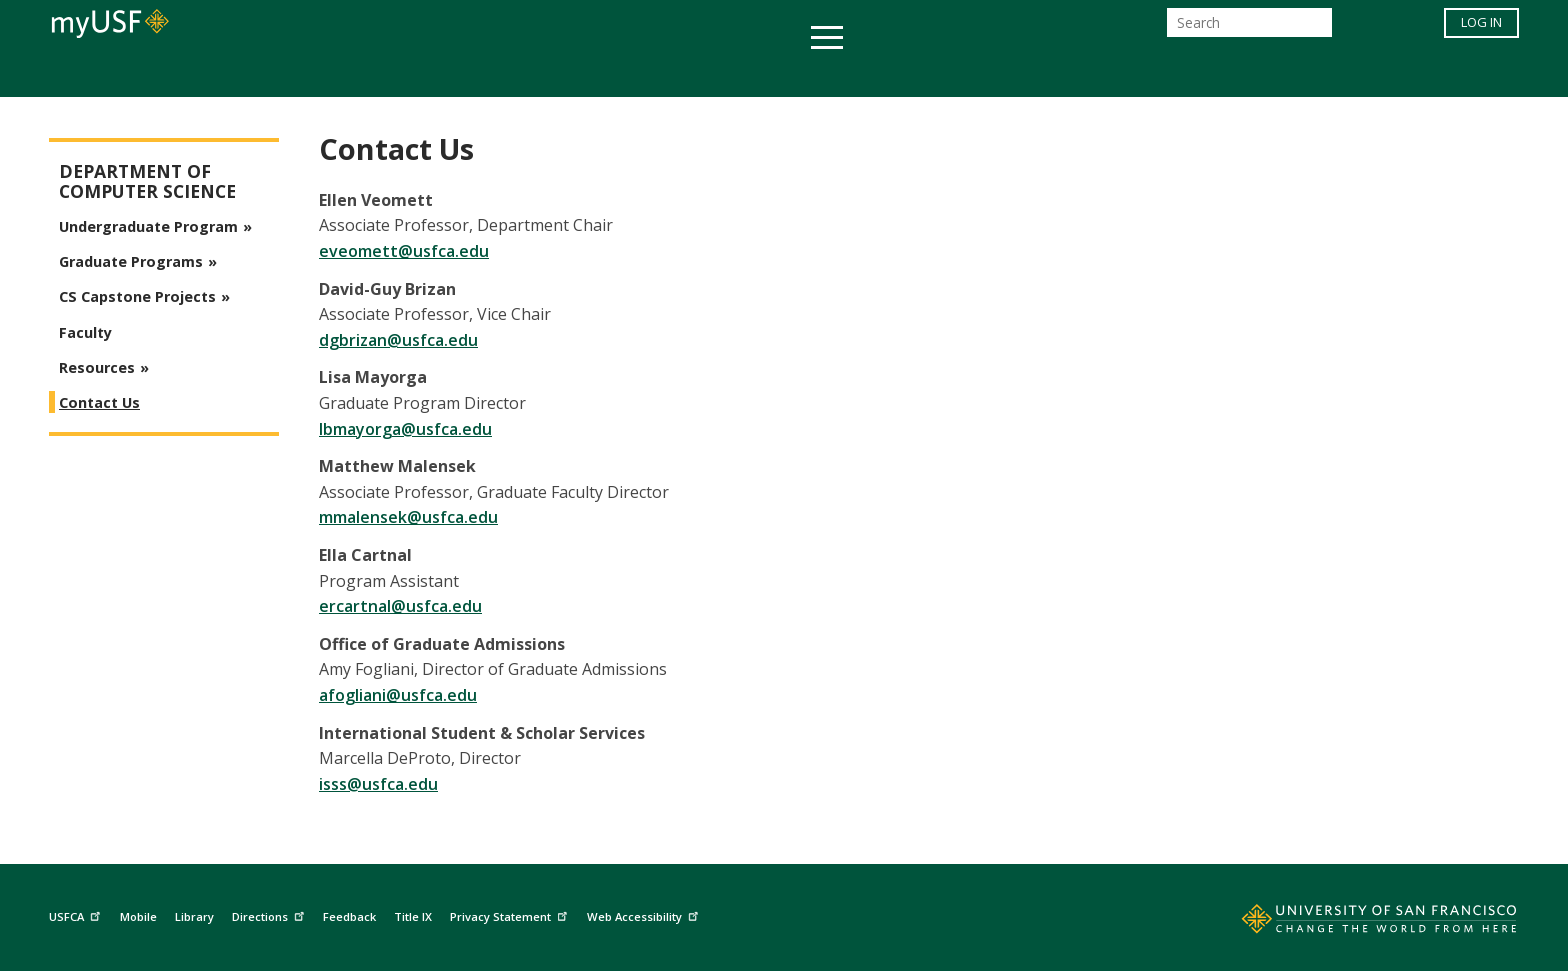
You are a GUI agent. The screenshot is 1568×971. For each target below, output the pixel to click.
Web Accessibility (645, 913)
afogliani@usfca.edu (398, 695)
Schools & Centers (1137, 73)
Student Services (544, 73)
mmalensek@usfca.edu (408, 517)
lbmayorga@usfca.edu (405, 429)
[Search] (1249, 28)
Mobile (138, 916)
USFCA (77, 913)
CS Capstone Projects (137, 296)
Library (194, 916)
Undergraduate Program (148, 226)
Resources (97, 367)
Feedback (349, 916)
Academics (396, 73)
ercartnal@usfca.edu (400, 606)
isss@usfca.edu (378, 784)
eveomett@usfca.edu (404, 251)
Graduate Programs (131, 261)
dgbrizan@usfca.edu (398, 340)
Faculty (85, 332)
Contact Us (99, 402)
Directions (270, 913)
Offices (995, 73)
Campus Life (883, 73)
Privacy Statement (511, 913)
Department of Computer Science (147, 181)
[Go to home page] (1357, 923)
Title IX (413, 916)
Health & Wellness (725, 73)
